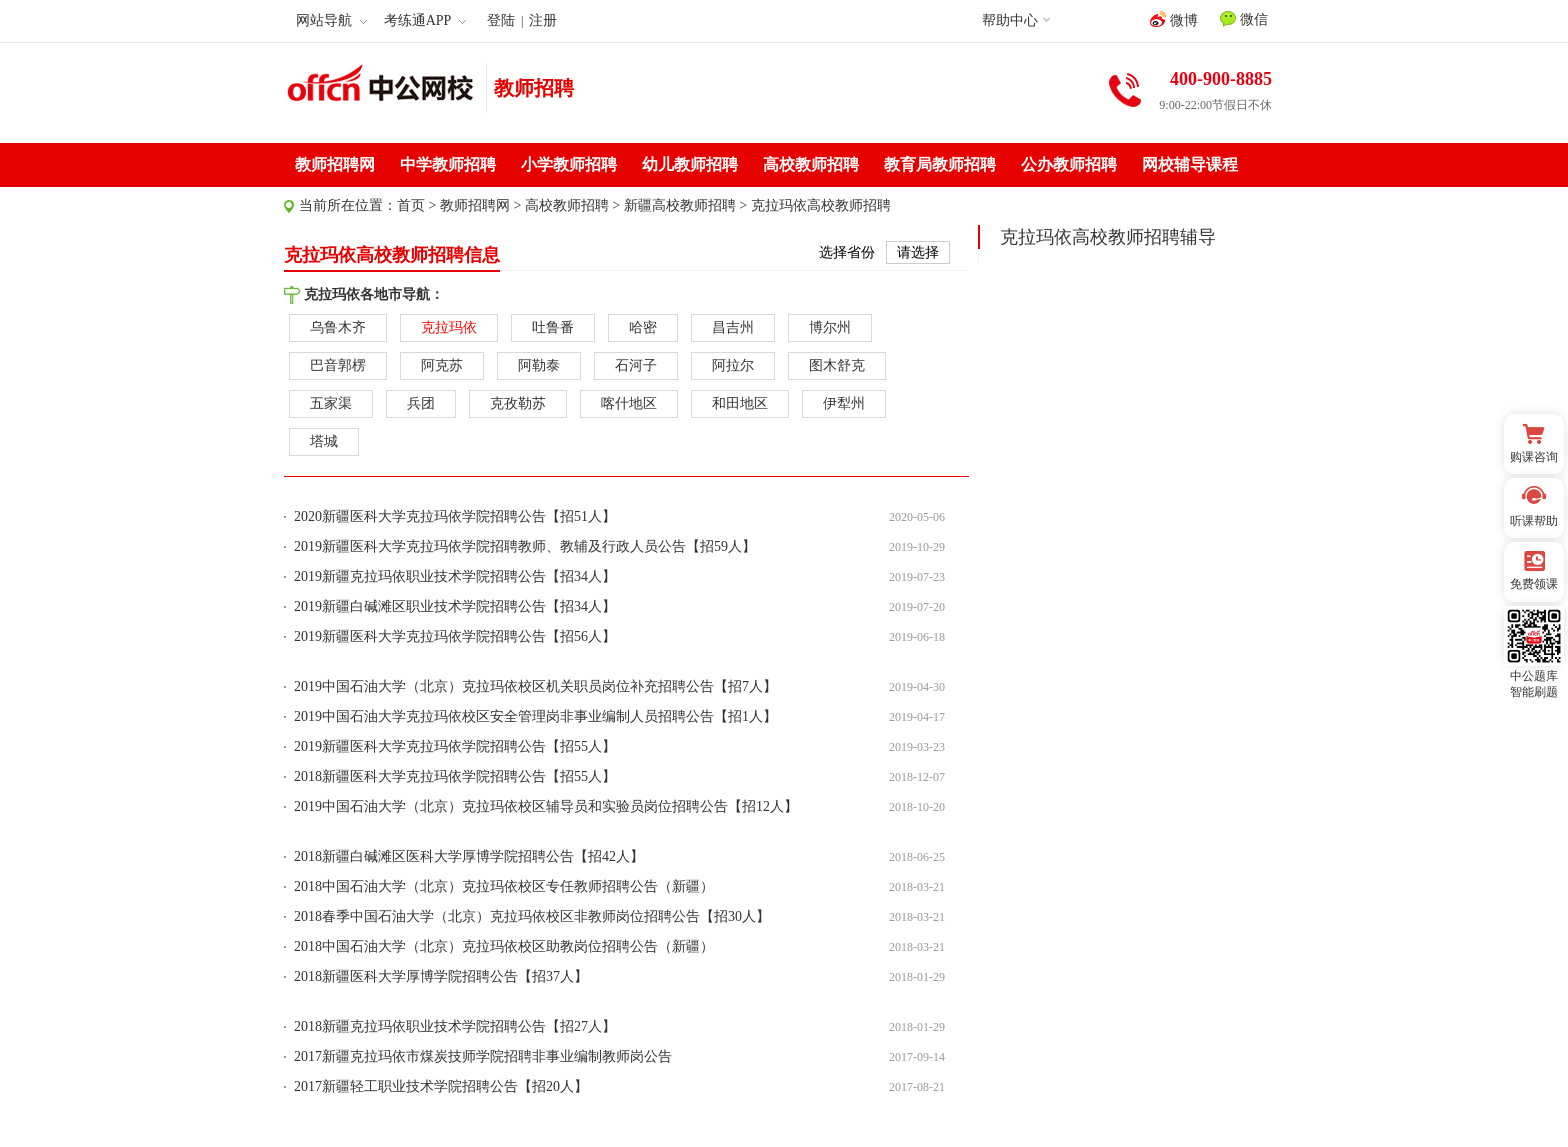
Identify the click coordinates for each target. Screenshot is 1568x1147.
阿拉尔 (733, 365)
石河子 (636, 365)
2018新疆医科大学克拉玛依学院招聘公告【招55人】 (455, 776)
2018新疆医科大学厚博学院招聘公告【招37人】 (441, 976)
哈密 (643, 327)
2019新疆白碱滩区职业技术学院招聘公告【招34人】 (455, 606)
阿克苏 (442, 365)
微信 (1244, 19)
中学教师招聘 (448, 164)
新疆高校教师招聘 (680, 205)
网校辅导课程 (1190, 164)
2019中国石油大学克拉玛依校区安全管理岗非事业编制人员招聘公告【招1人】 (535, 716)
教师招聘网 (335, 164)
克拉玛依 (449, 327)
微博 (1174, 19)
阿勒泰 (539, 365)
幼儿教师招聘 (690, 164)
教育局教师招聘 (940, 164)
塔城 (324, 441)
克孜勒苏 (518, 403)
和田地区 (740, 403)
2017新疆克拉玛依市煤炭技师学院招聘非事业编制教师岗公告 (483, 1056)
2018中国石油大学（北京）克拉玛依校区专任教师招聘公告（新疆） (504, 886)
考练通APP (425, 20)
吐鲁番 (553, 327)
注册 (543, 20)
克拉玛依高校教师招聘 (821, 205)
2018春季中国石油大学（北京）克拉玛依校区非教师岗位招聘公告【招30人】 (532, 916)
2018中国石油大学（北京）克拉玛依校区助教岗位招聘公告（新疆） (504, 946)
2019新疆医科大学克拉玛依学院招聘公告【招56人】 (455, 636)
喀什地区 (629, 403)
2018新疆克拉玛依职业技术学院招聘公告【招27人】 (455, 1026)
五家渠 (331, 403)
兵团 (421, 403)
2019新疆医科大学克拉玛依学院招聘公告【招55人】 (455, 746)
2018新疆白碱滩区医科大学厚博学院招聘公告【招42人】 (469, 856)
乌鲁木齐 (338, 327)
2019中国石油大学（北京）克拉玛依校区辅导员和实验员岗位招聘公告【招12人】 (546, 806)
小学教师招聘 (569, 164)
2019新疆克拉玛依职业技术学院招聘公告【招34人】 (455, 576)
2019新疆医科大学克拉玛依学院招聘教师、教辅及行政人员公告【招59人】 (525, 546)
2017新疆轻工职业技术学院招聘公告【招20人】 (441, 1086)
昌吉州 (733, 327)
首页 (411, 205)
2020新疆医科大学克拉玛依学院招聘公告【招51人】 (455, 516)
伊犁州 (844, 403)
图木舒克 (837, 365)
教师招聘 (534, 88)
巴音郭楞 (338, 365)
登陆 (501, 20)
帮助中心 (1010, 20)
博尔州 (830, 327)
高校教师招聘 (811, 164)
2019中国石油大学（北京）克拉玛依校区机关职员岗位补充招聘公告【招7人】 (535, 686)
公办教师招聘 (1069, 164)
